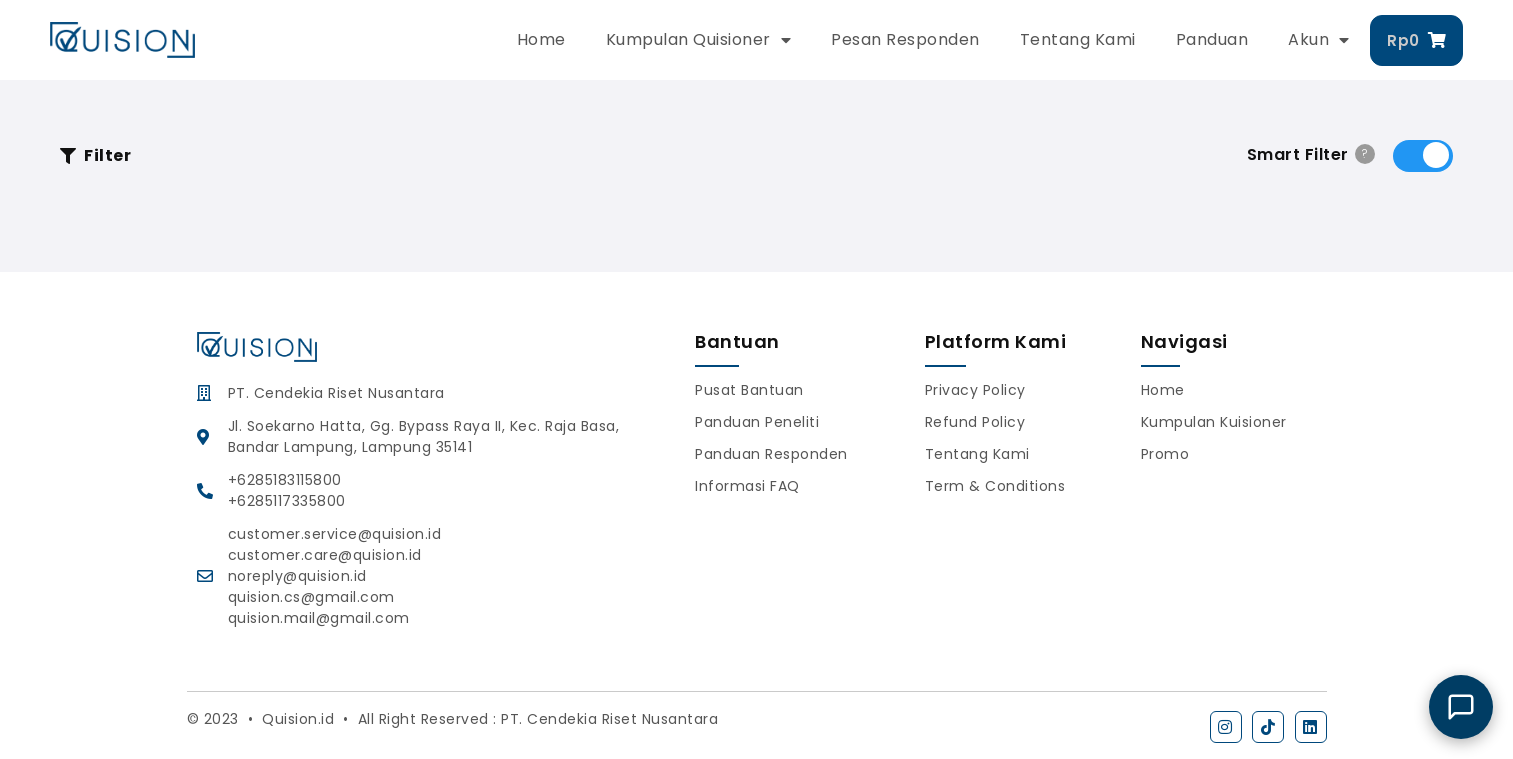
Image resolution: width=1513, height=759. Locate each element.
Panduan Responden (771, 454)
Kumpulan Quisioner (699, 40)
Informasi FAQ (747, 486)
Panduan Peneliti (757, 422)
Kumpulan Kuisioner (1214, 422)
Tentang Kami (1078, 39)
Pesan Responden (905, 39)
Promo (1165, 454)
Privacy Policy (975, 390)
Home (541, 39)
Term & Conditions (995, 486)
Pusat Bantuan (749, 390)
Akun (1319, 40)
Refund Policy (975, 422)
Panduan (1212, 39)
